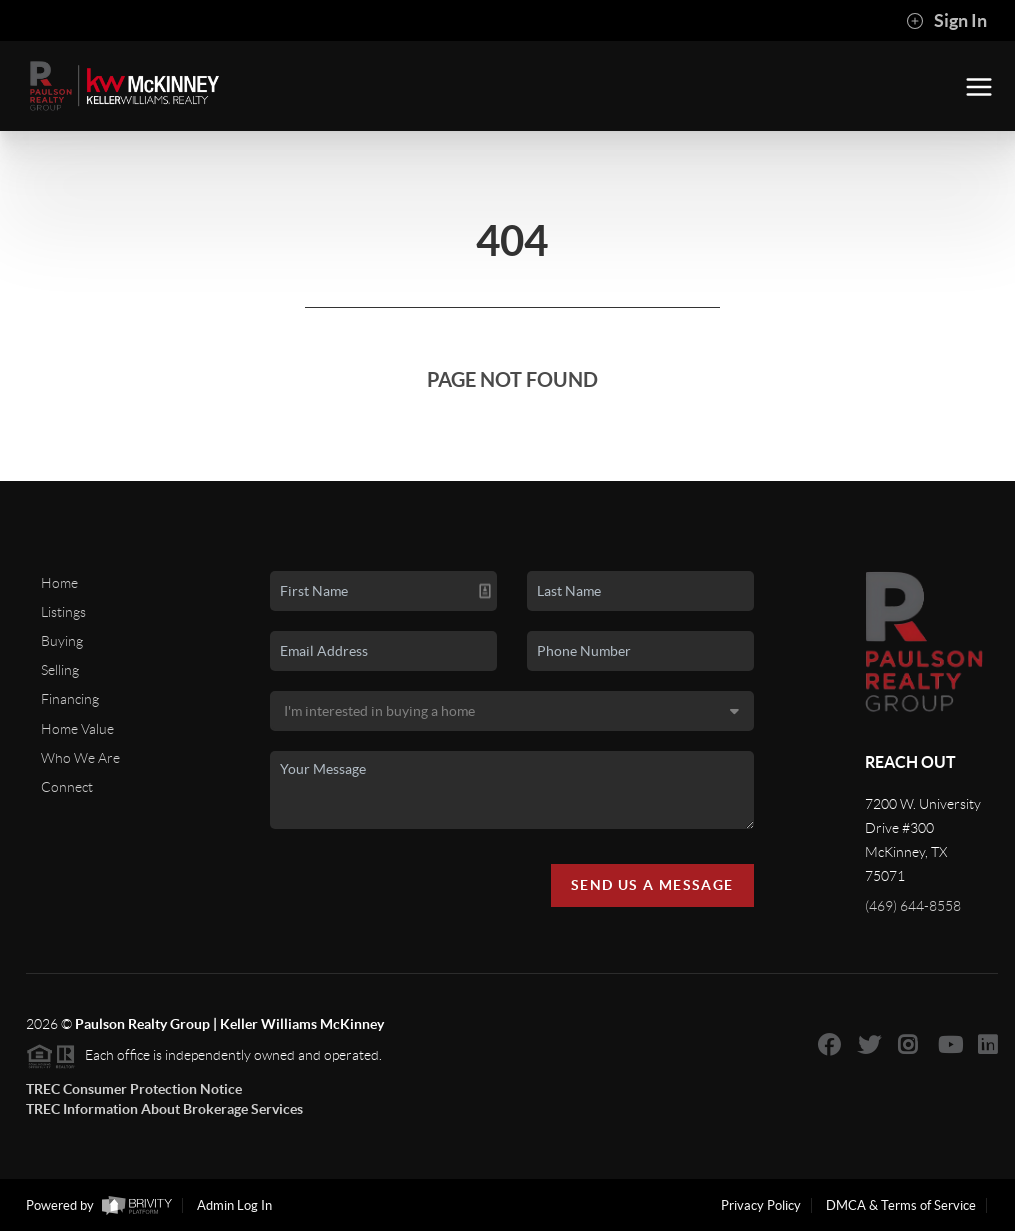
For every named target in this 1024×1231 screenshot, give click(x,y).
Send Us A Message (652, 885)
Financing (70, 699)
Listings (63, 612)
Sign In (946, 21)
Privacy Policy (761, 1205)
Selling (60, 670)
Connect (67, 787)
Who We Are (80, 758)
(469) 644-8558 (913, 906)
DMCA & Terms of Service (901, 1205)
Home (59, 583)
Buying (62, 641)
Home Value (77, 729)
